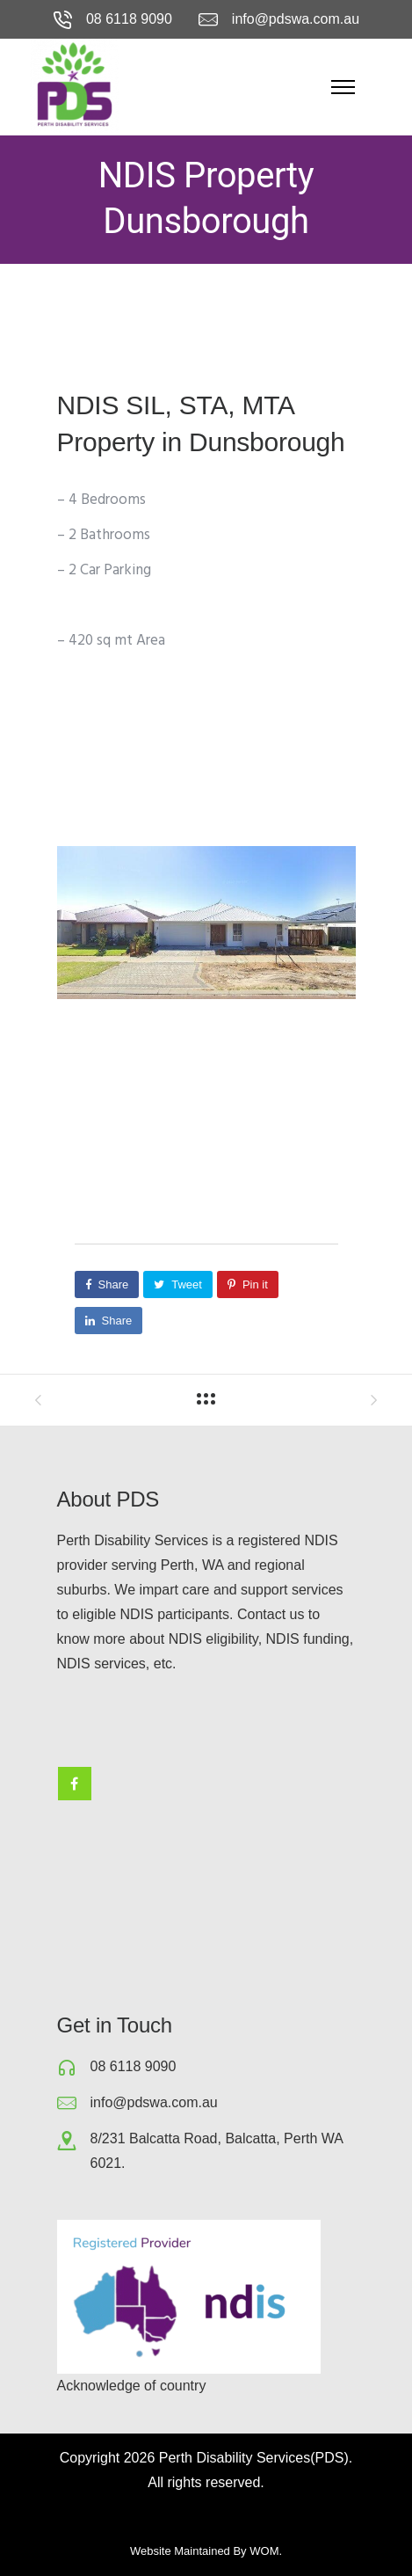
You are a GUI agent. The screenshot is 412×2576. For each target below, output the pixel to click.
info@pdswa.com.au (295, 18)
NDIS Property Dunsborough (206, 198)
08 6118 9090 (129, 18)
